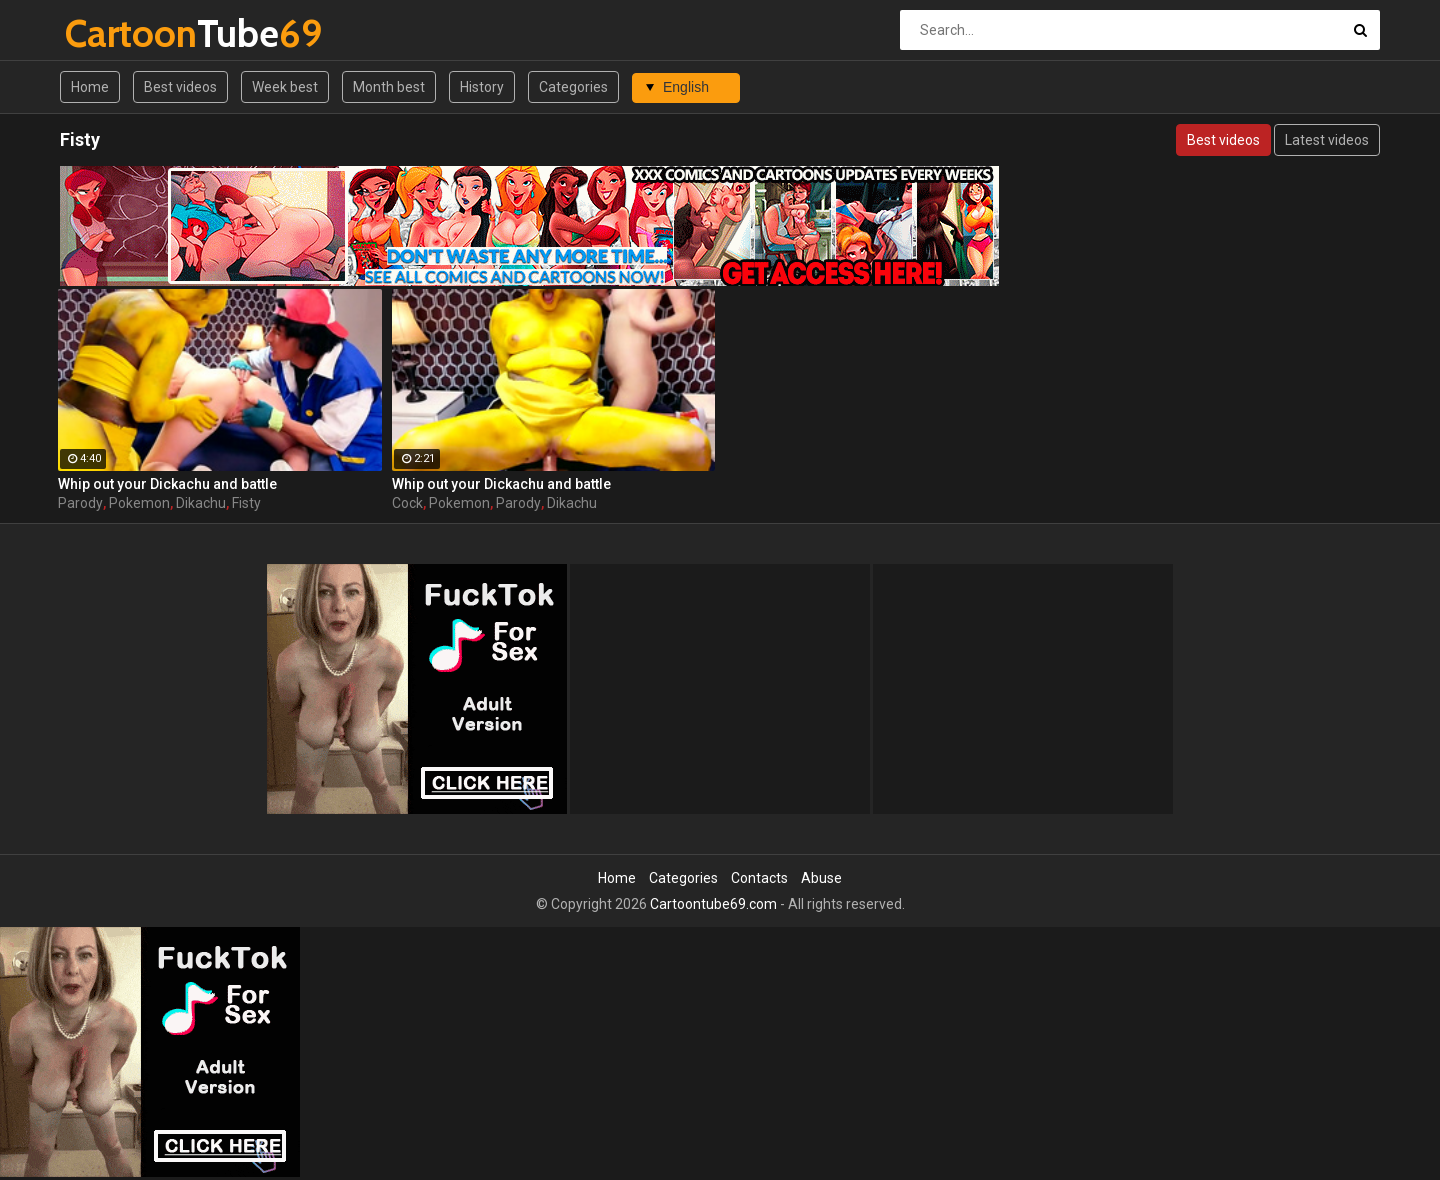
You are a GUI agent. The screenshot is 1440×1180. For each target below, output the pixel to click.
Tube (117, 33)
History (482, 87)
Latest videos (1327, 140)
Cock (407, 503)
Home (90, 87)
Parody (80, 503)
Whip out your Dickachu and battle (167, 484)
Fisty (246, 503)
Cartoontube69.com (713, 904)
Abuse (821, 878)
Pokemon (139, 503)
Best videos (180, 87)
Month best (389, 87)
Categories (573, 87)
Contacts (759, 878)
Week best (285, 87)
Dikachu (201, 503)
